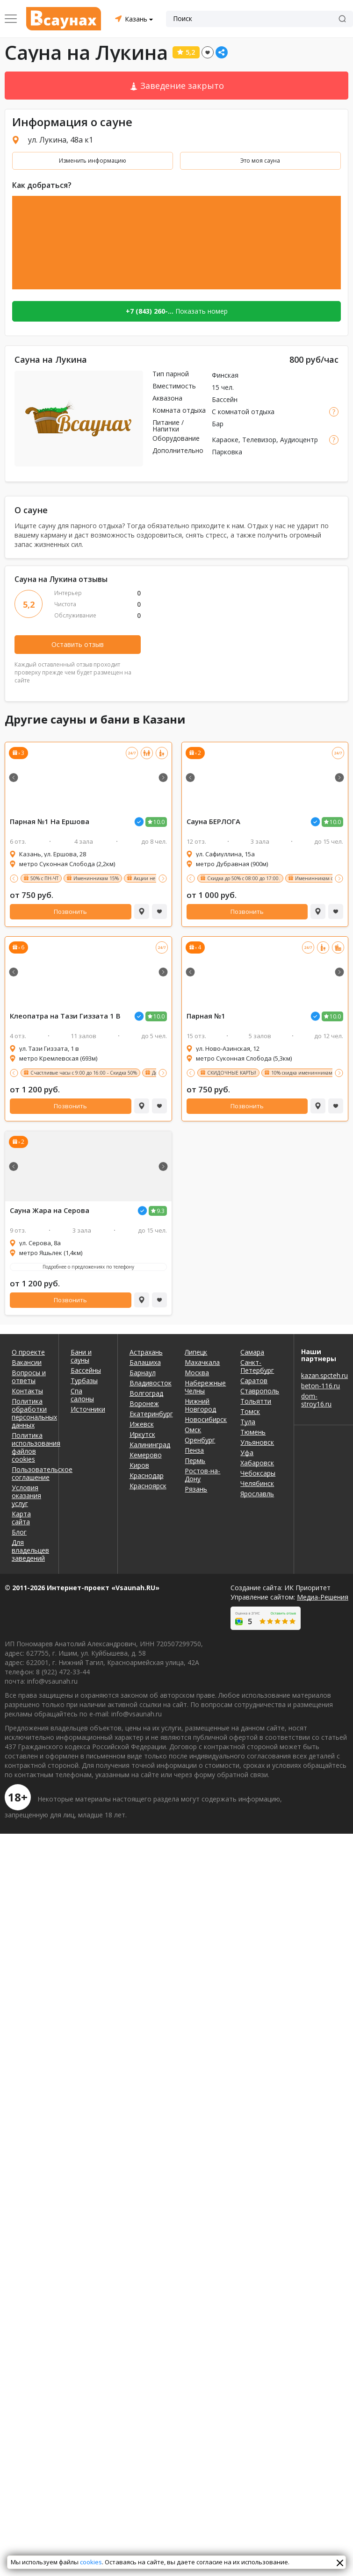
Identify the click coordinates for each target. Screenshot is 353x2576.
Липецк (196, 1352)
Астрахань (146, 1352)
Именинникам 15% (96, 878)
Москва (197, 1373)
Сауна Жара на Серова (49, 1210)
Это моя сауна (260, 161)
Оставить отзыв (77, 644)
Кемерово (146, 1455)
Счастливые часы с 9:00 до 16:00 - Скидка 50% (83, 1072)
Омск (193, 1430)
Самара (252, 1352)
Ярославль (257, 1494)
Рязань (196, 1489)
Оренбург (200, 1440)
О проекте (28, 1352)
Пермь (195, 1460)
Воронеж (144, 1403)
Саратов (253, 1381)
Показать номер (177, 311)
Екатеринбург (150, 1414)
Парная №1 (206, 1016)
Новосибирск (205, 1419)
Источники (88, 1409)
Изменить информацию (92, 161)
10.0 (159, 822)
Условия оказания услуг (26, 1495)
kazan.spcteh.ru (323, 1375)
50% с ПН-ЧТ (44, 878)
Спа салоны (82, 1395)
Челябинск (257, 1483)
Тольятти (255, 1401)
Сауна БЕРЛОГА (213, 821)
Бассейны (86, 1370)
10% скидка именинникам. (302, 1072)
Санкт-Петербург (257, 1366)
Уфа (246, 1453)
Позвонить (70, 911)
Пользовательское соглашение (29, 1473)
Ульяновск (257, 1442)
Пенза (194, 1450)
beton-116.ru (320, 1386)
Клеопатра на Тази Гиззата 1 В (65, 1016)
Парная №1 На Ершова (49, 821)
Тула (247, 1422)
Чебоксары (257, 1473)
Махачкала (202, 1362)
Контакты (27, 1391)
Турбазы (84, 1381)
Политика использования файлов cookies (29, 1447)
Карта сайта (21, 1518)
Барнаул (143, 1373)
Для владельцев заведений (29, 1550)
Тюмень (253, 1432)
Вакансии (27, 1362)
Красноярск (148, 1486)
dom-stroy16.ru (316, 1400)
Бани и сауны (81, 1356)
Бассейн (225, 399)
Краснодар (147, 1475)
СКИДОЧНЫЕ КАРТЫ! (231, 1072)
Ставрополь (259, 1391)
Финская (225, 375)
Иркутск (142, 1434)
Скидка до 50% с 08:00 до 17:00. (243, 878)
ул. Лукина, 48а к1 (60, 140)
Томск (250, 1411)
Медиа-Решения (322, 1597)
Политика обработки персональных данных (29, 1413)
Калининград (150, 1445)
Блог (19, 1532)
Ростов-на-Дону (202, 1475)
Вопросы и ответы (29, 1377)
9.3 (161, 1211)
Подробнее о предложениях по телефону (88, 1266)
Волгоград (146, 1393)
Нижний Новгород (200, 1405)
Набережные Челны (205, 1387)
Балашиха (145, 1362)
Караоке (225, 439)
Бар (217, 423)
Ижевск (142, 1424)
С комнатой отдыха (243, 411)
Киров (139, 1465)
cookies (91, 2562)
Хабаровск (257, 1463)
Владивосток (150, 1383)
